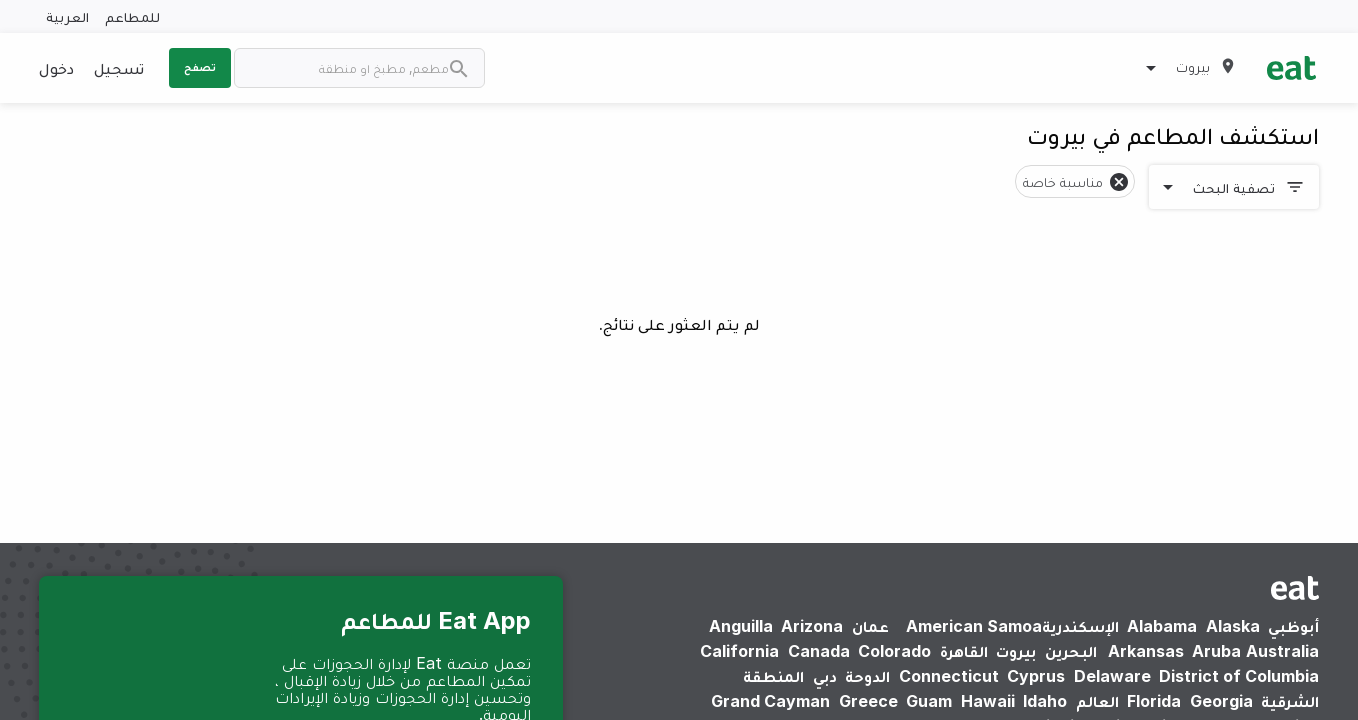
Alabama (1162, 626)
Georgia (1221, 701)
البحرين (1071, 651)
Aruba (1216, 651)
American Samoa (974, 626)
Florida (1154, 701)
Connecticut (949, 676)
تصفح (200, 67)
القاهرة (964, 651)
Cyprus (1036, 676)
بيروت (1016, 651)
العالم (1097, 701)
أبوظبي (1293, 626)
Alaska (1233, 626)
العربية (67, 16)
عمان (870, 626)
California (739, 651)
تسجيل (119, 68)
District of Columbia (1239, 676)
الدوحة (867, 676)
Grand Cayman (770, 701)
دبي (825, 676)
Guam (929, 701)
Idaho (1045, 701)
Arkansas (1146, 651)
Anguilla (741, 626)
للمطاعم (132, 16)
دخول (56, 68)
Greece (868, 701)
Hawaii (988, 701)
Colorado (894, 651)
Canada (819, 651)
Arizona (812, 626)
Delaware (1112, 676)
